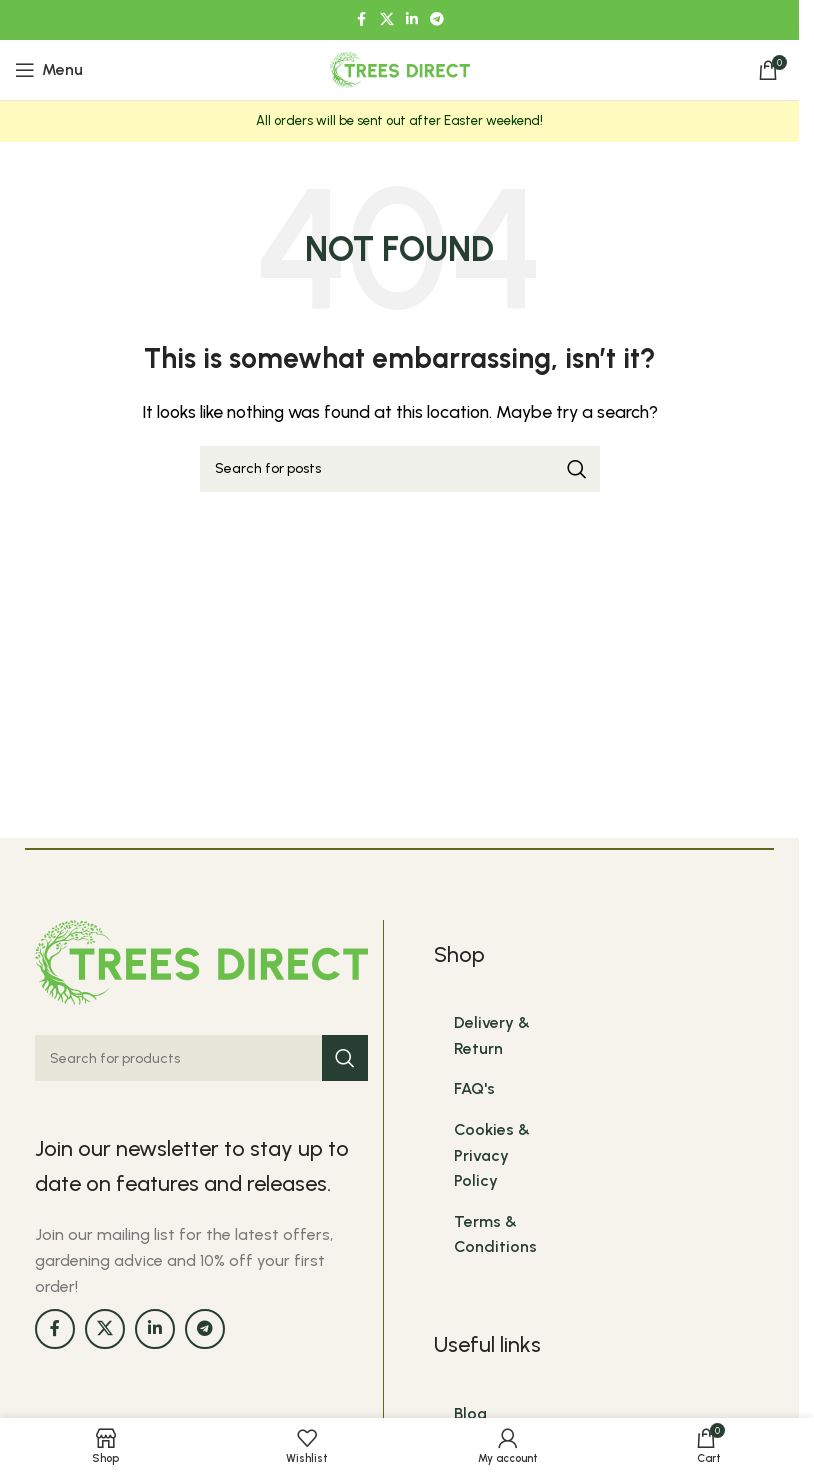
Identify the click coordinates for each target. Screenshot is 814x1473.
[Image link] (201, 960)
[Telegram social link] (437, 20)
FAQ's (474, 1088)
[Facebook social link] (362, 20)
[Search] (400, 469)
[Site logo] (400, 68)
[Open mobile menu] (49, 70)
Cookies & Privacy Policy (492, 1155)
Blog (470, 1413)
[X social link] (387, 20)
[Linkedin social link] (412, 20)
